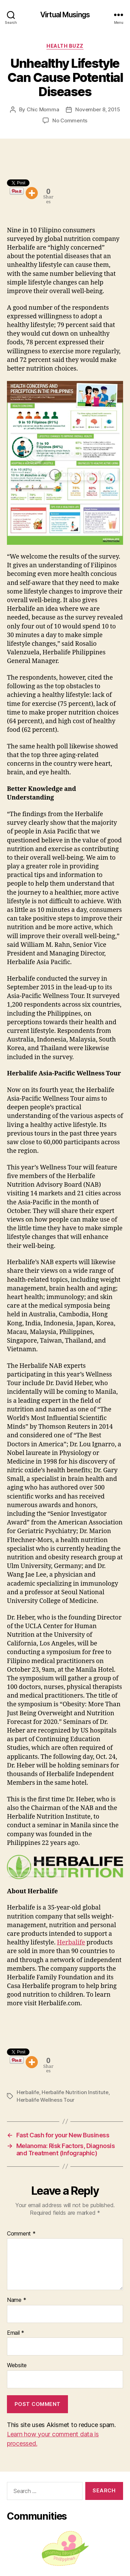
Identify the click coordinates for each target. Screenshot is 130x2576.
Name (16, 2300)
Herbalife (71, 1943)
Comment (21, 2234)
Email (15, 2333)
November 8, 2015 (97, 109)
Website (17, 2365)
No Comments (69, 120)
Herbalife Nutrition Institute (75, 2092)
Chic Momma (43, 109)
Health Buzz (65, 46)
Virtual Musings (65, 14)
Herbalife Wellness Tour (46, 2100)
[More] (32, 193)
